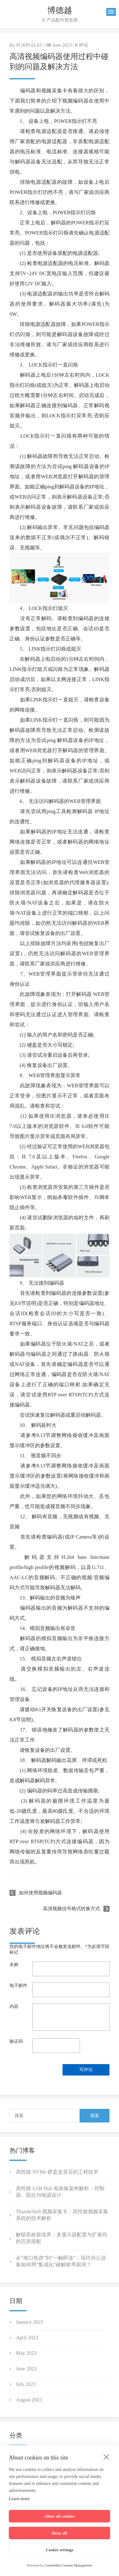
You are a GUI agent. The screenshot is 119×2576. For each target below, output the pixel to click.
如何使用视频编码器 (40, 1892)
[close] (106, 2457)
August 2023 (29, 2399)
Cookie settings (59, 2549)
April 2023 (27, 2337)
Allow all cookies (59, 2516)
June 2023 (26, 2368)
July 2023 (26, 2384)
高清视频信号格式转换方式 (71, 1908)
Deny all (59, 2533)
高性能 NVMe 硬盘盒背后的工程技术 (57, 2172)
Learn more (19, 2498)
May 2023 (26, 2353)
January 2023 (29, 2322)
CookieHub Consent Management (68, 2565)
